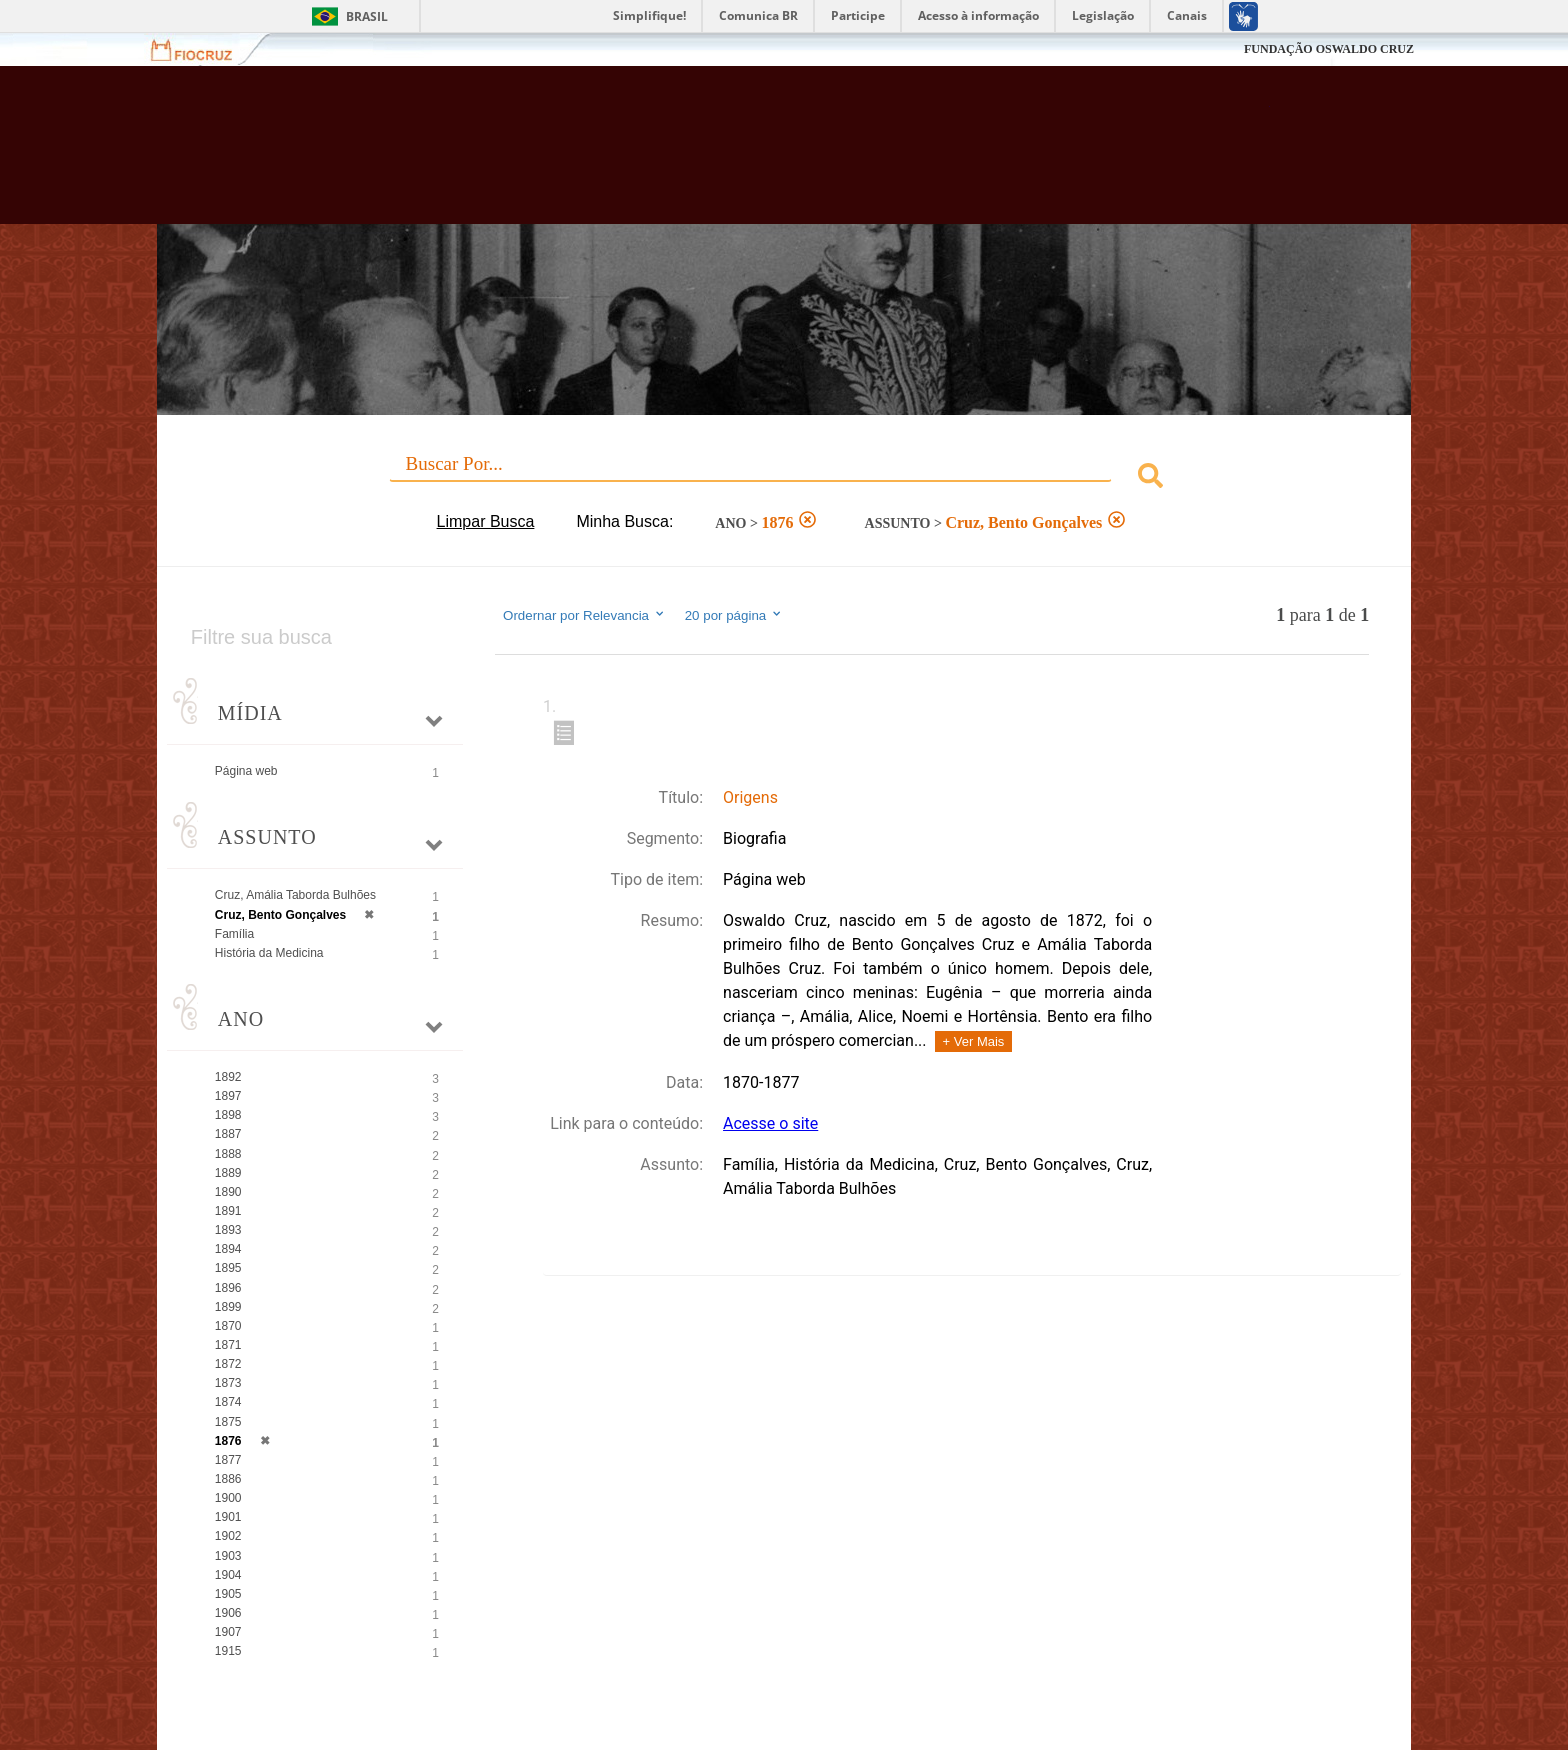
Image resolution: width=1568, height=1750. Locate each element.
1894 (228, 1249)
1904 (228, 1575)
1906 (228, 1613)
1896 (228, 1288)
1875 (228, 1422)
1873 (228, 1383)
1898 (228, 1115)
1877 (228, 1460)
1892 (228, 1077)
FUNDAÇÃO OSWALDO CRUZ (1329, 49)
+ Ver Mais (974, 1041)
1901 (228, 1517)
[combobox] (784, 478)
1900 (228, 1498)
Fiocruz (203, 49)
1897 (228, 1096)
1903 (228, 1556)
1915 (228, 1651)
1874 (228, 1402)
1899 (228, 1307)
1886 (228, 1479)
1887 (228, 1134)
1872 (228, 1364)
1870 (228, 1326)
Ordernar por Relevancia (584, 615)
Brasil (367, 16)
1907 (228, 1632)
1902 (228, 1536)
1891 (228, 1211)
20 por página (734, 615)
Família (234, 934)
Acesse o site (770, 1123)
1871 (228, 1345)
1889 (228, 1173)
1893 (228, 1230)
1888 (228, 1154)
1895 (228, 1268)
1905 (228, 1594)
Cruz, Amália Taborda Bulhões (295, 895)
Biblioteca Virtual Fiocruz (675, 155)
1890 (228, 1192)
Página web (246, 771)
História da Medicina (269, 953)
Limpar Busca (486, 521)
